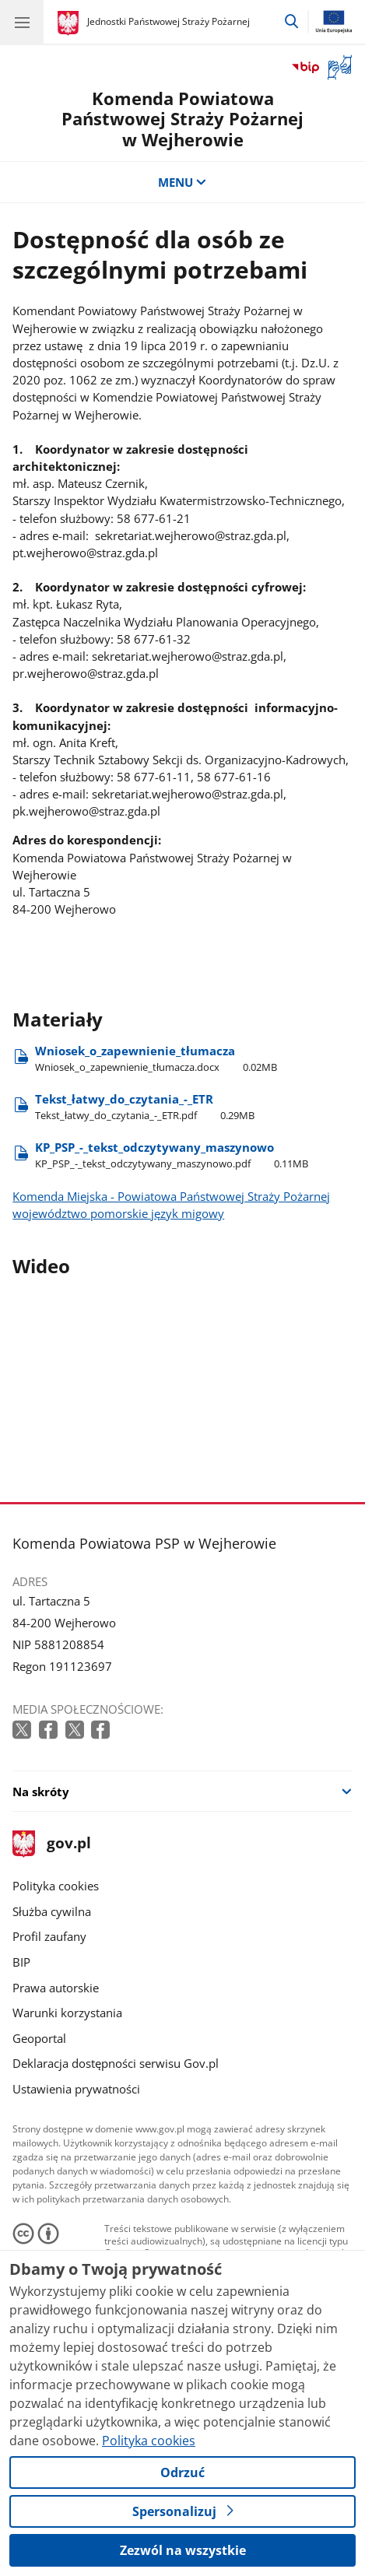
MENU (182, 182)
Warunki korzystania (67, 2012)
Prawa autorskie (55, 1987)
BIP (21, 1962)
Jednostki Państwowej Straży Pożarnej (168, 21)
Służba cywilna (51, 1911)
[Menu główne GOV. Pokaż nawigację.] (22, 22)
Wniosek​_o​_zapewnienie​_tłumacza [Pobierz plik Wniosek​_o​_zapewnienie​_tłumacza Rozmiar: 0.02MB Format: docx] (156, 1059)
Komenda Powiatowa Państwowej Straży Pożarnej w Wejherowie (182, 118)
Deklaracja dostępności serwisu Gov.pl (115, 2063)
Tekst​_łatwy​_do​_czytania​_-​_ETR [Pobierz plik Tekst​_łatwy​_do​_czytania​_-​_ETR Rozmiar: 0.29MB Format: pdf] (144, 1107)
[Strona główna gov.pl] (70, 23)
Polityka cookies (55, 1885)
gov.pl (51, 1844)
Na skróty (40, 1791)
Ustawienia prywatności (76, 2089)
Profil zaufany (49, 1936)
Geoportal (39, 2038)
